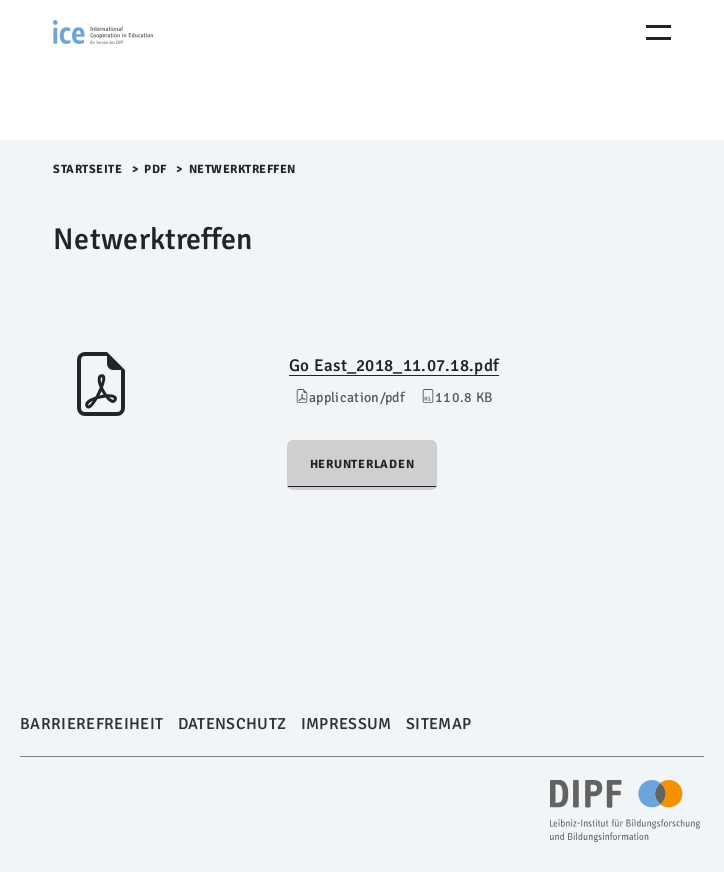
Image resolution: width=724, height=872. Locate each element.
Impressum (346, 724)
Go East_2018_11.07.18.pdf (394, 365)
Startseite (87, 169)
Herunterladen (362, 464)
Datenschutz (232, 724)
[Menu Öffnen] (658, 32)
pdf (155, 169)
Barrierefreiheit (91, 724)
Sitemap (438, 724)
